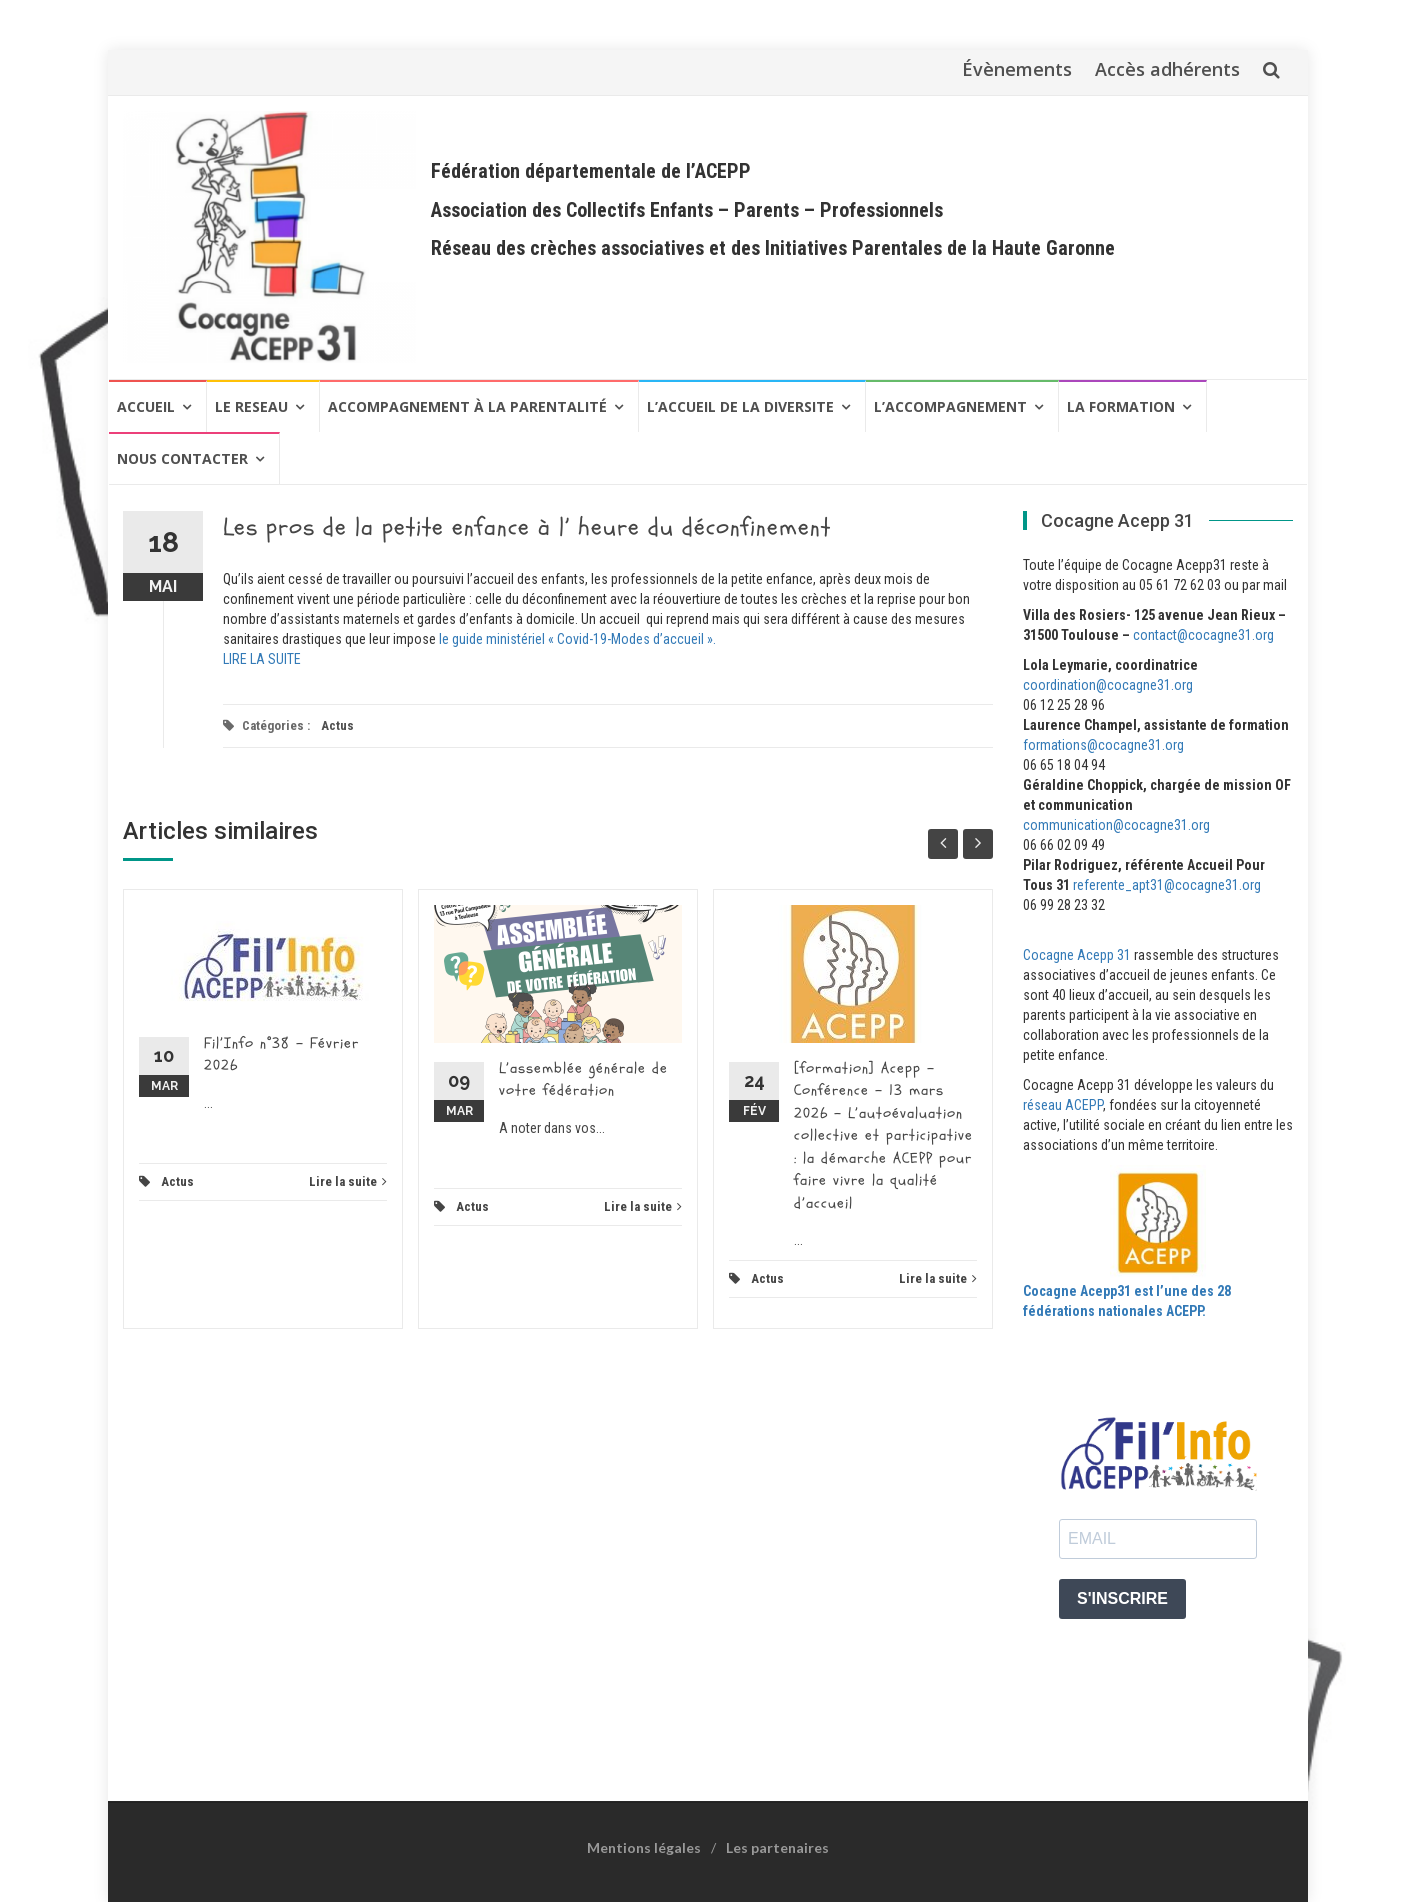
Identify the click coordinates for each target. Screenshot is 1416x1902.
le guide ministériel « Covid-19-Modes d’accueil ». (577, 639)
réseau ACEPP (1063, 1105)
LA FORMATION (1121, 406)
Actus (337, 725)
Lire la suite (348, 1181)
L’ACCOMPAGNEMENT (950, 406)
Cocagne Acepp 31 (1077, 955)
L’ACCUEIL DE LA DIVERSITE (740, 406)
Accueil (146, 406)
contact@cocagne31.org (1203, 635)
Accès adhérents (1167, 69)
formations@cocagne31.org (1103, 745)
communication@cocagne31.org (1116, 825)
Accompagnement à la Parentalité (467, 406)
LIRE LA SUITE (262, 659)
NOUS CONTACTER (182, 458)
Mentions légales (644, 1847)
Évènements (1017, 69)
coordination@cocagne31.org (1108, 685)
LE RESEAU (251, 406)
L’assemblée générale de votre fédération (583, 1080)
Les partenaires (777, 1847)
